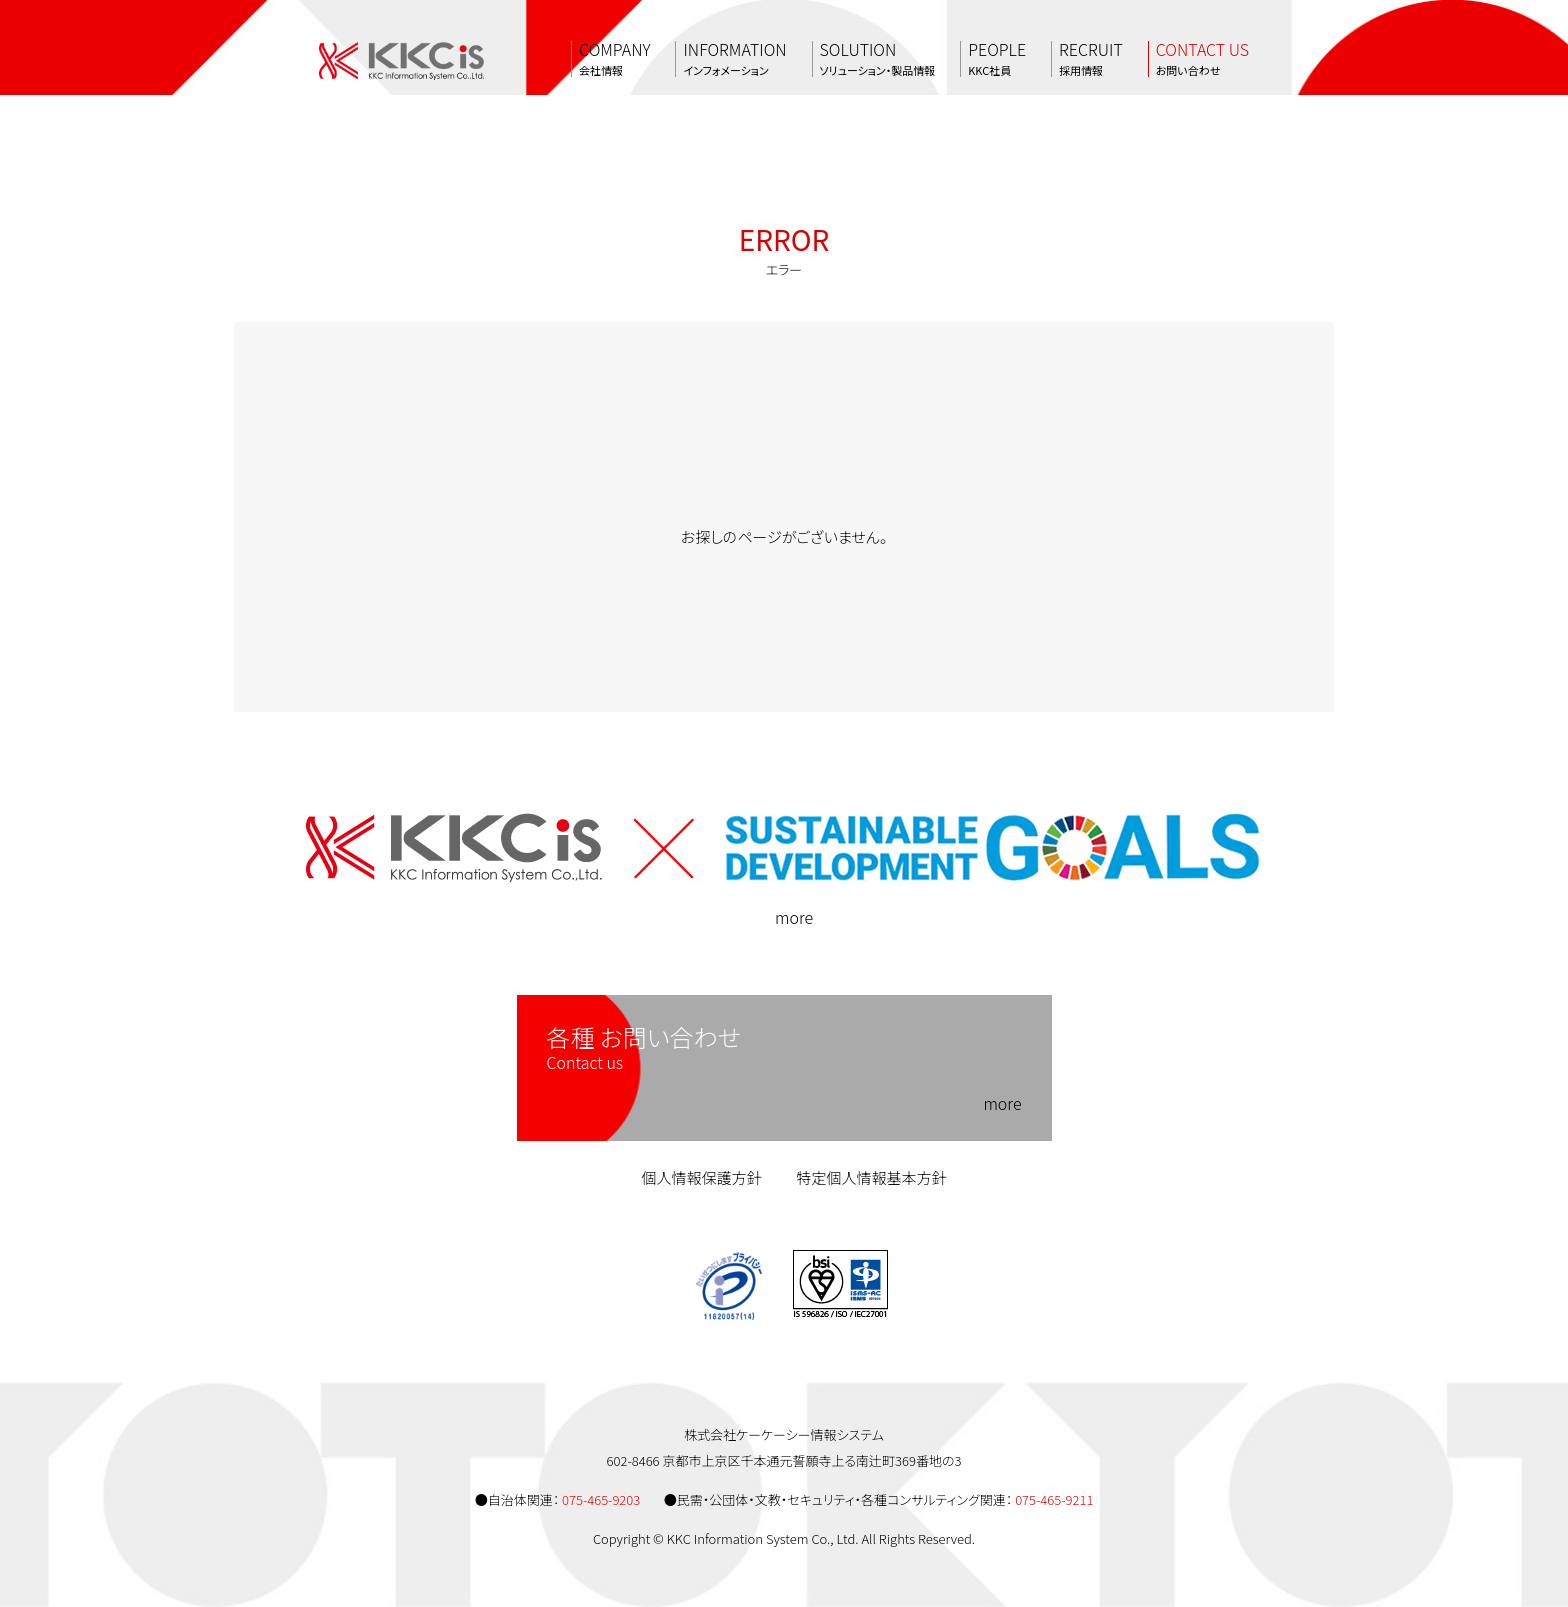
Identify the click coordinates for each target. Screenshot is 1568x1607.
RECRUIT (1091, 59)
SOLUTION (878, 59)
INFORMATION (734, 59)
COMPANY (614, 59)
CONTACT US (1202, 59)
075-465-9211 (1054, 1499)
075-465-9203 (601, 1499)
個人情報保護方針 (701, 1177)
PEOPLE (997, 59)
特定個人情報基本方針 (872, 1177)
